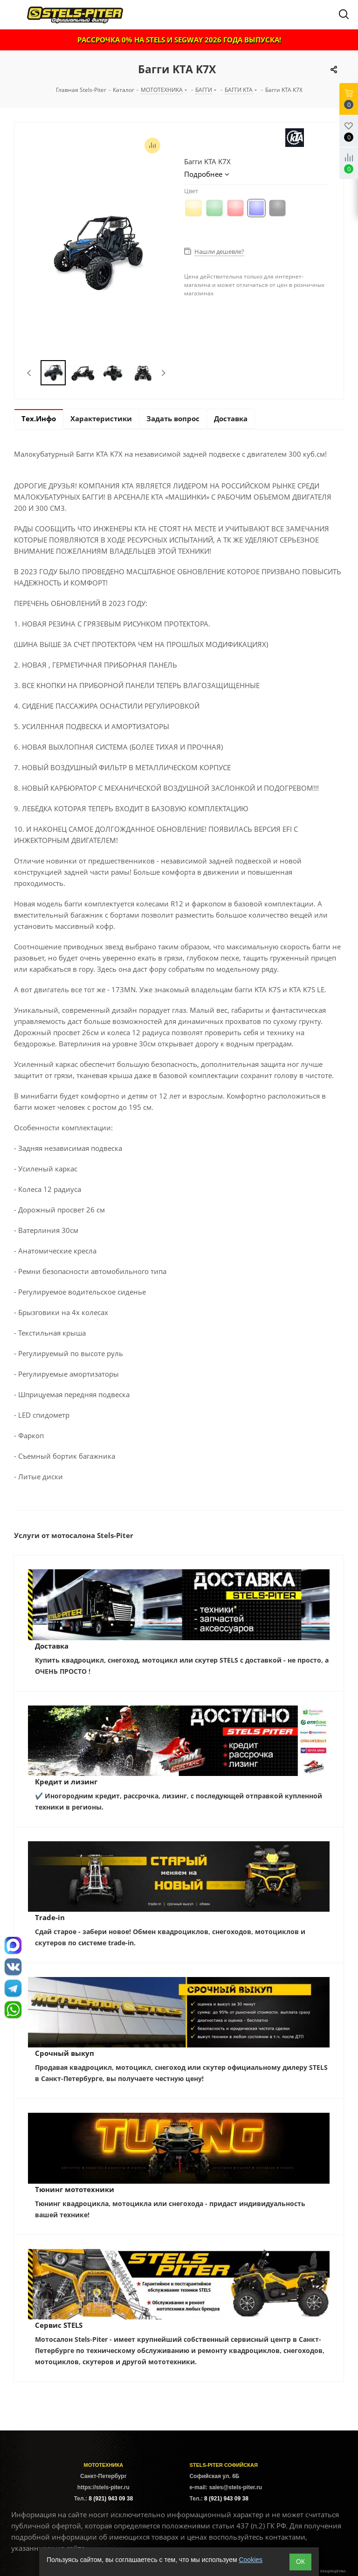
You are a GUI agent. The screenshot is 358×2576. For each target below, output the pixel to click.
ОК (300, 2561)
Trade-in (50, 1917)
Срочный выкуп (64, 2053)
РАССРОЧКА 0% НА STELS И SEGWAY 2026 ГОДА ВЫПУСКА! (179, 39)
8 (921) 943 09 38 (111, 2498)
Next (163, 373)
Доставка (52, 1645)
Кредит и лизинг (66, 1781)
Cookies (250, 2559)
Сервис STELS (59, 2325)
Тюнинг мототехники (74, 2189)
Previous (29, 373)
